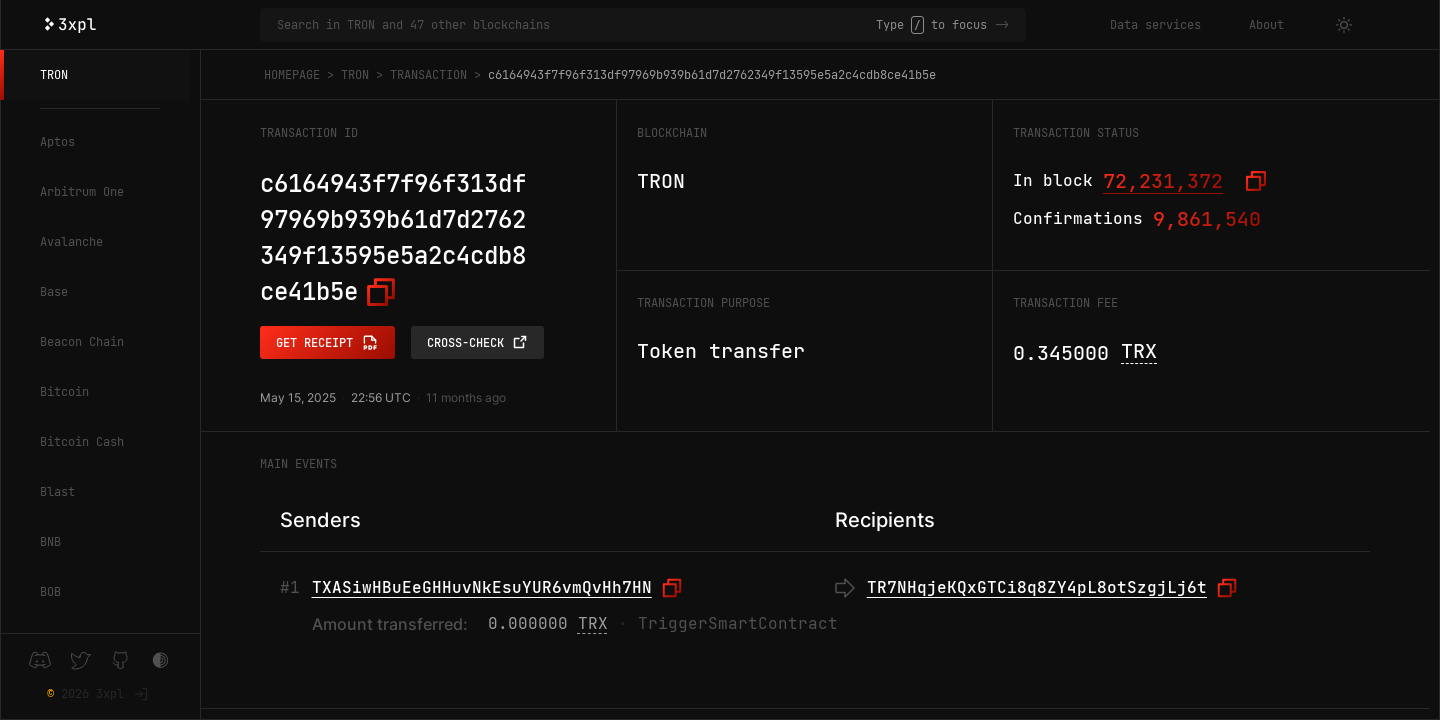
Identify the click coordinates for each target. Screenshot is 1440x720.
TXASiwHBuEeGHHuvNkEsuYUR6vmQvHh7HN (482, 587)
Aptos (57, 142)
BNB (50, 542)
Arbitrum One (82, 192)
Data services (1155, 25)
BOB (50, 592)
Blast (57, 492)
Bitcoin (64, 392)
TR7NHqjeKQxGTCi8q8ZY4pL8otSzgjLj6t (1037, 587)
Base (54, 292)
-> (1002, 25)
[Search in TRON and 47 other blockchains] (576, 25)
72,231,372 (1163, 181)
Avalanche (71, 242)
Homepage (292, 75)
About (1266, 25)
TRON (54, 75)
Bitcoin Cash (82, 442)
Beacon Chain (82, 342)
